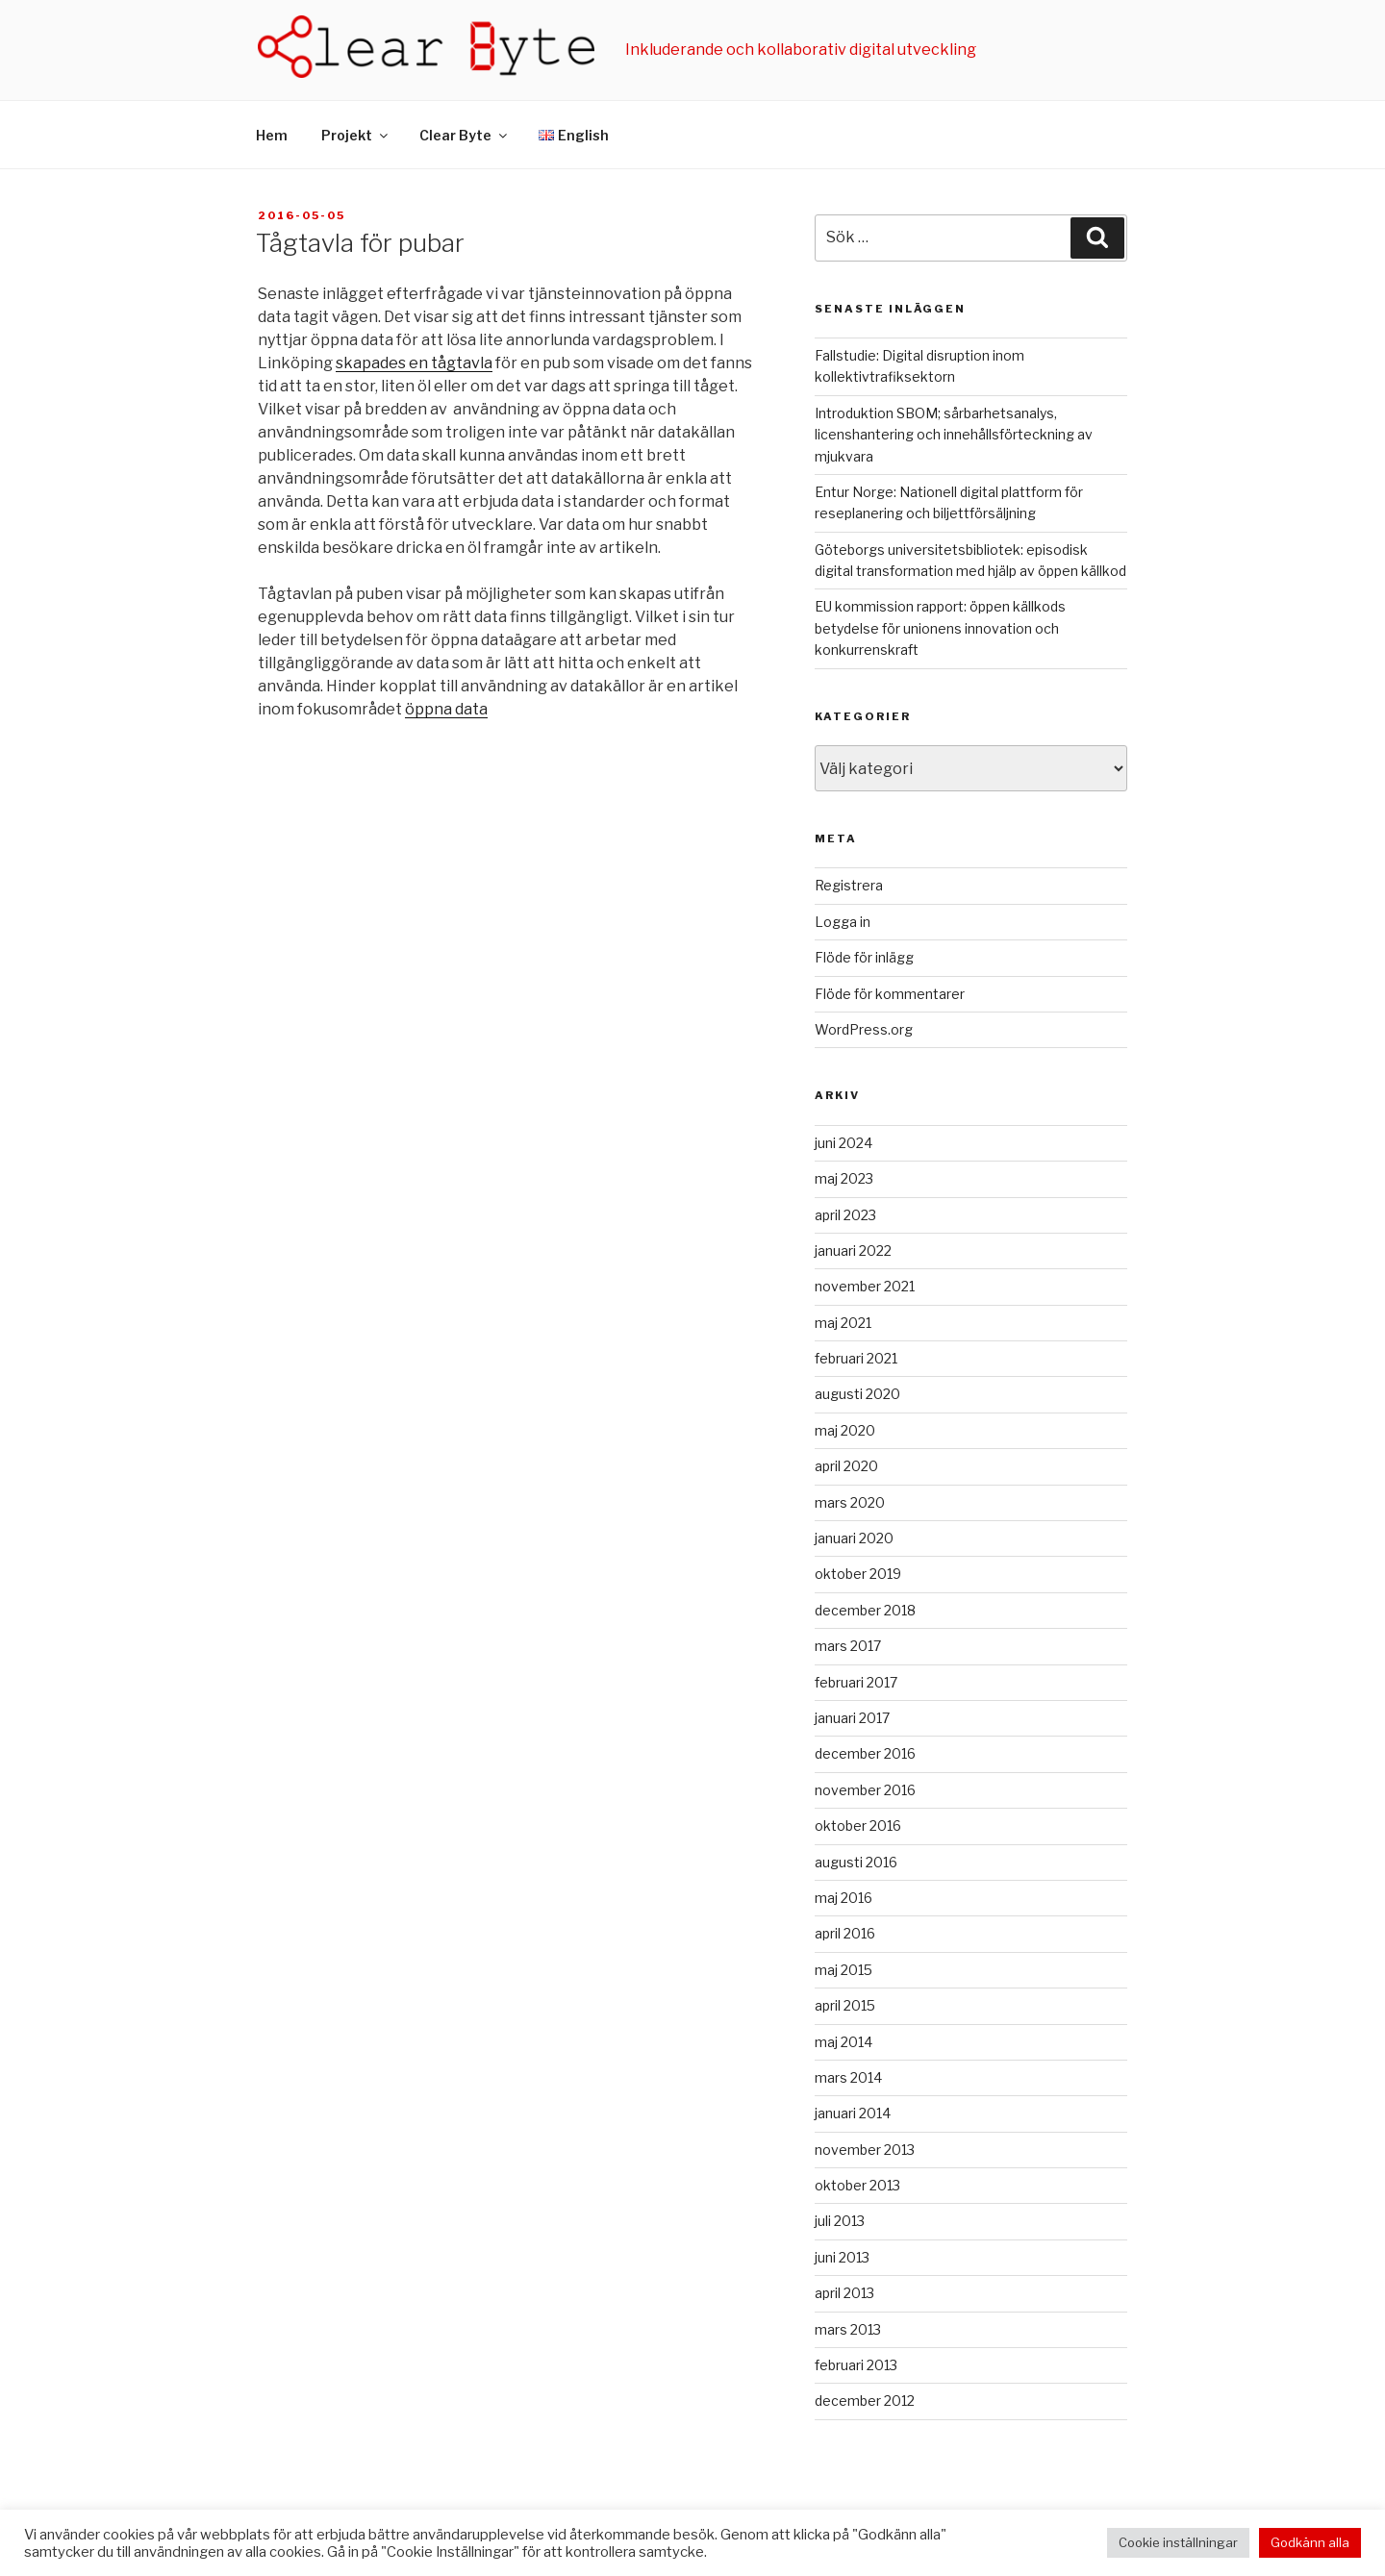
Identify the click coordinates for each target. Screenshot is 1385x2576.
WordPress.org (864, 1029)
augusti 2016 (856, 1862)
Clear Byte (464, 135)
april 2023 (845, 1215)
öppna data (446, 709)
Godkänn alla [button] (1310, 2542)
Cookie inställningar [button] (1178, 2542)
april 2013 (844, 2293)
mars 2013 (848, 2329)
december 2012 (865, 2400)
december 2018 (865, 1610)
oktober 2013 (857, 2185)
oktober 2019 (858, 1573)
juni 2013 (842, 2257)
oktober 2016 (858, 1825)
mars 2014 (848, 2077)
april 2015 (845, 2005)
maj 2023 (844, 1178)
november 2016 (865, 1790)
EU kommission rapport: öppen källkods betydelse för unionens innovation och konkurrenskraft (940, 628)
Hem (272, 135)
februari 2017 (856, 1682)
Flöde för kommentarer (890, 994)
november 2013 (865, 2149)
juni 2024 (843, 1143)
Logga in (842, 921)
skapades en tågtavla (414, 363)
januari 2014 (853, 2113)
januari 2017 (852, 1718)
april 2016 (845, 1933)
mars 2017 (848, 1646)
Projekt (355, 135)
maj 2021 (843, 1322)
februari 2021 (856, 1358)
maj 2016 (843, 1897)
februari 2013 (856, 2365)
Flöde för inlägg (864, 957)
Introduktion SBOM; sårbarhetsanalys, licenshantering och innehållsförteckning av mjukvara (954, 434)
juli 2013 (840, 2221)
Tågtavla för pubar (360, 243)
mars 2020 (850, 1502)
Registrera (849, 885)
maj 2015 (843, 1970)
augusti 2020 (857, 1394)
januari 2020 (854, 1538)
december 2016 (865, 1753)
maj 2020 (845, 1430)
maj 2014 (843, 2042)
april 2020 (846, 1466)
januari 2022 (853, 1250)
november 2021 (865, 1286)
